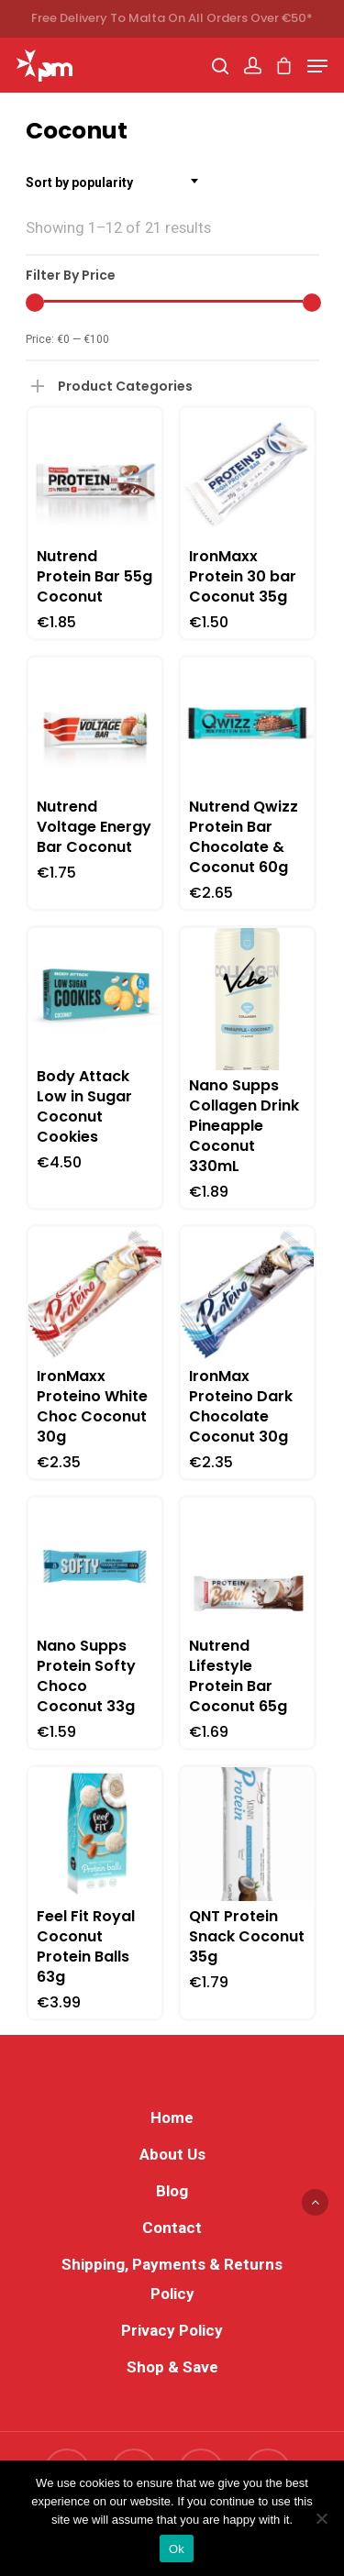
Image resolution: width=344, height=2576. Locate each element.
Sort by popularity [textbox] (79, 182)
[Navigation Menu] (317, 66)
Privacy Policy (172, 2330)
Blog (172, 2191)
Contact (172, 2227)
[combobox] (117, 182)
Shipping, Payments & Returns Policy (172, 2279)
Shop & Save (172, 2367)
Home (172, 2117)
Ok (176, 2549)
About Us (172, 2154)
